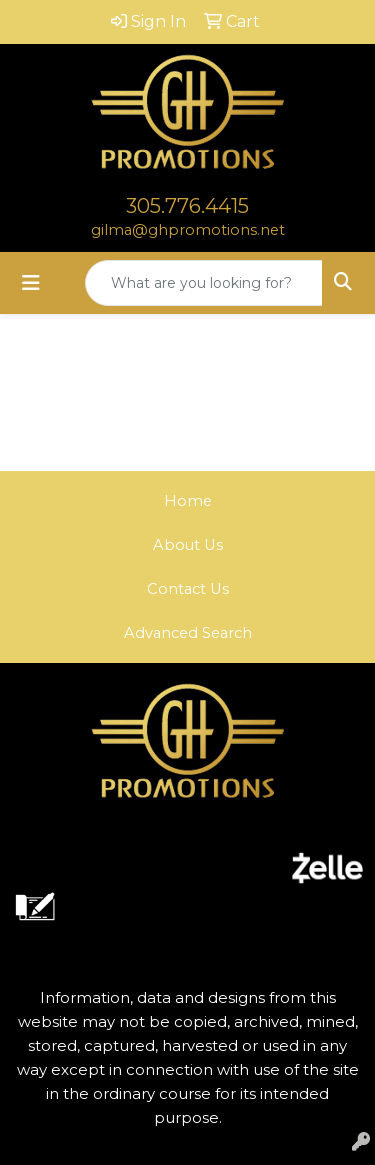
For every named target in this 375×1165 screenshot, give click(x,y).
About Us (188, 545)
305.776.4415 (187, 206)
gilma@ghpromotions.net (188, 230)
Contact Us (188, 589)
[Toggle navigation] (31, 283)
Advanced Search (188, 633)
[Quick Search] (204, 283)
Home (188, 501)
